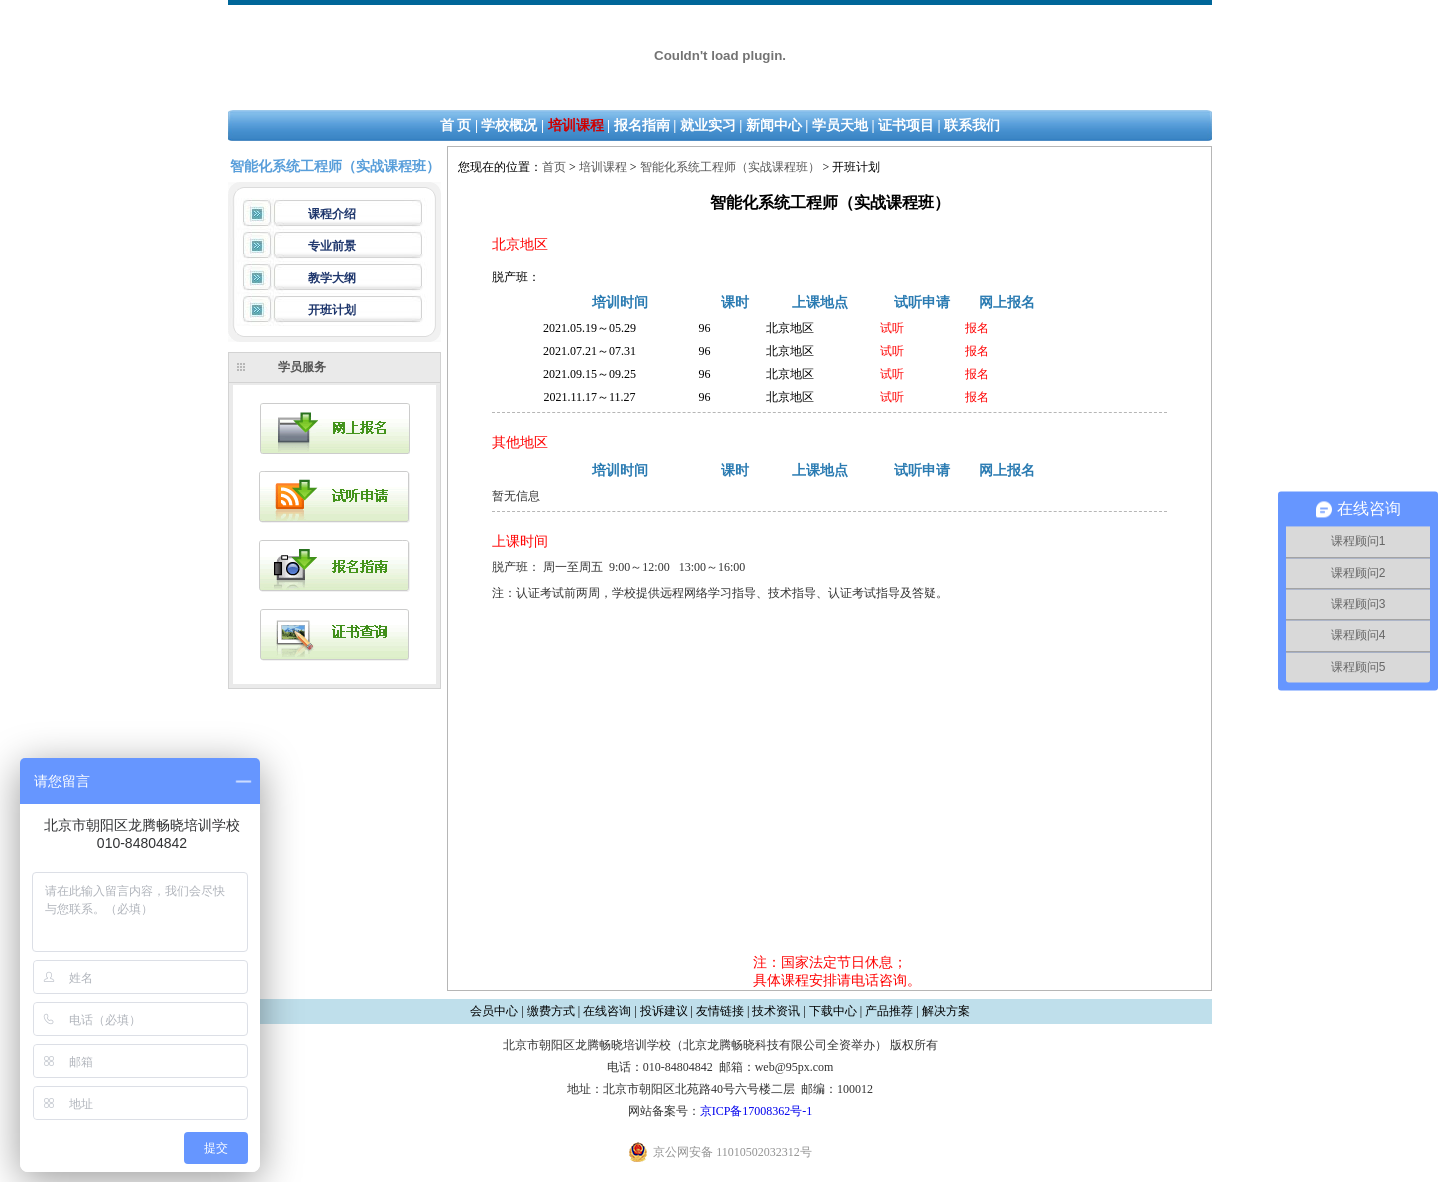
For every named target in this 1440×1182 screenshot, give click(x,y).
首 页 (456, 125)
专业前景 (332, 246)
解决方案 (946, 1011)
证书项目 (906, 125)
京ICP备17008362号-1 (756, 1111)
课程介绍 (332, 214)
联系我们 (972, 125)
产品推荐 (889, 1011)
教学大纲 (332, 278)
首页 (554, 167)
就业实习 (708, 125)
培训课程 (576, 125)
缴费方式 (551, 1011)
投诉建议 (664, 1011)
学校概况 (509, 125)
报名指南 (642, 125)
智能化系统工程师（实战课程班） (730, 167)
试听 (892, 328)
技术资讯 (776, 1011)
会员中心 (494, 1011)
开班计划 (332, 310)
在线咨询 (607, 1011)
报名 (977, 328)
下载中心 (833, 1011)
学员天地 (840, 125)
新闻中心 (774, 125)
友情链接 (720, 1011)
